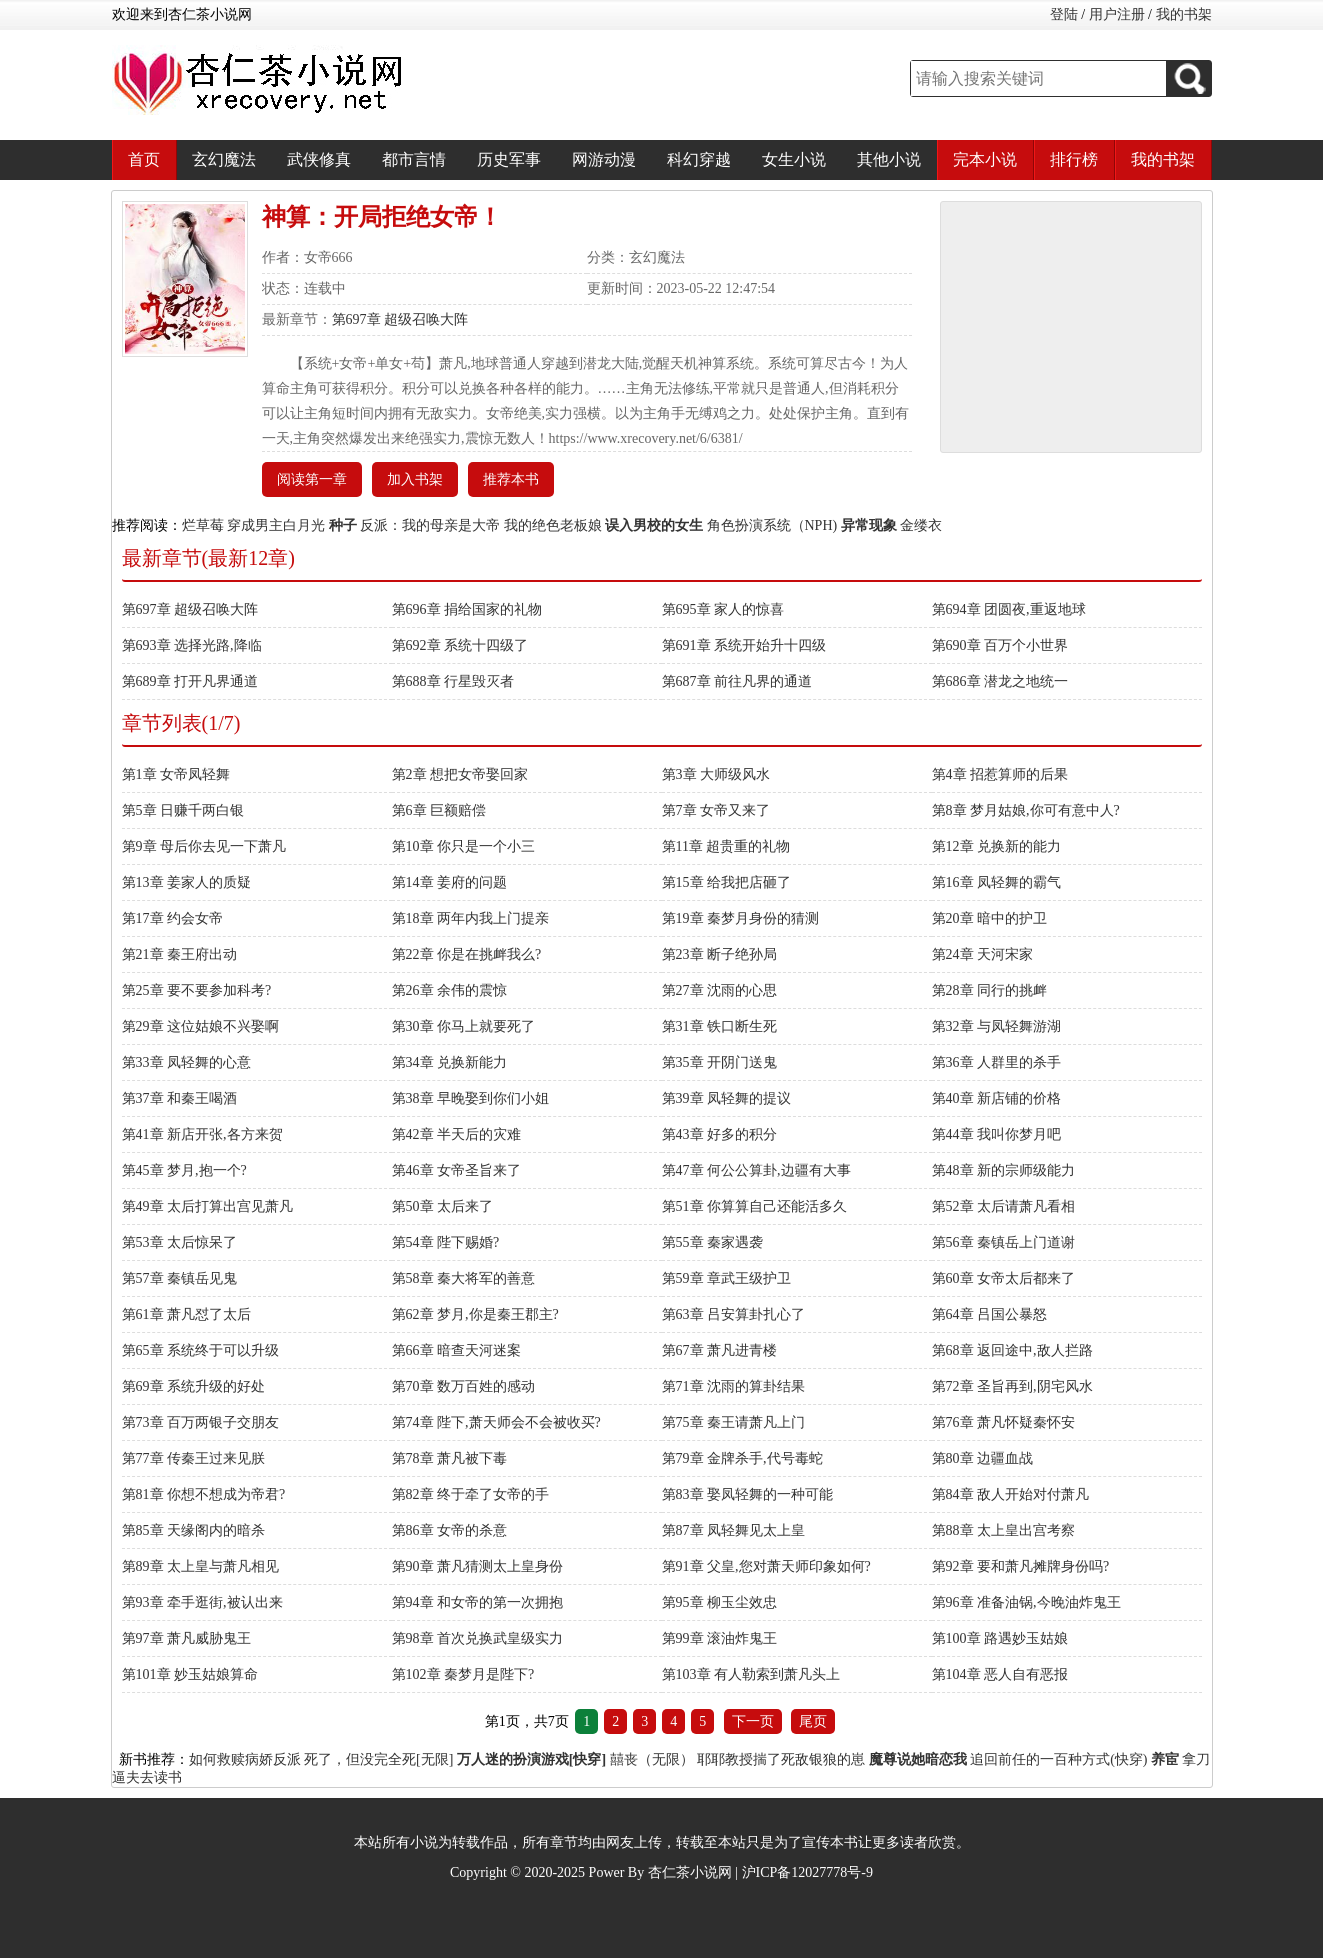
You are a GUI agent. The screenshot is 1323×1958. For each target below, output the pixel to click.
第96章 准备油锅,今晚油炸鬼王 (1026, 1602)
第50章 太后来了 (443, 1206)
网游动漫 (604, 159)
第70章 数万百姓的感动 (464, 1386)
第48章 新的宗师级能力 (1004, 1170)
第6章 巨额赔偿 (439, 810)
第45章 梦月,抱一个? (184, 1170)
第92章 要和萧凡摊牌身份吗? (1021, 1566)
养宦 (1165, 1759)
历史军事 (509, 159)
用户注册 (1117, 14)
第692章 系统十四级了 (460, 645)
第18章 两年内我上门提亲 (471, 918)
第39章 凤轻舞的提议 (727, 1098)
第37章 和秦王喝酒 (180, 1098)
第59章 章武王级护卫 (727, 1278)
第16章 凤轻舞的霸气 (997, 882)
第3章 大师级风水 (716, 774)
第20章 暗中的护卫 (990, 918)
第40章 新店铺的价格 (997, 1098)
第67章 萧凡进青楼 (720, 1350)
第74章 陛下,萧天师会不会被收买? (496, 1422)
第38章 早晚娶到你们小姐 (471, 1098)
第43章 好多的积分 (720, 1134)
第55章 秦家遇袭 (713, 1242)
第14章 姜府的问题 (450, 882)
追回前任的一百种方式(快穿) (1058, 1759)
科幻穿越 (699, 159)
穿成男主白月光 (276, 525)
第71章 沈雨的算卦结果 (734, 1386)
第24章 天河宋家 (983, 954)
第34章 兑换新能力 (450, 1062)
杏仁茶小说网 (690, 1872)
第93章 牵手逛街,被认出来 (202, 1602)
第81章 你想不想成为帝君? (204, 1494)
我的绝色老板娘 (553, 525)
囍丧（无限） (652, 1759)
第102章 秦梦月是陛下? (463, 1674)
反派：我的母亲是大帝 (430, 525)
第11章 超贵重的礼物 (726, 846)
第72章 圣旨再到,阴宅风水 (1012, 1386)
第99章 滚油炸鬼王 (720, 1638)
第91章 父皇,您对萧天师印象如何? (766, 1566)
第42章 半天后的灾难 (457, 1134)
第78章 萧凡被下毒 (450, 1458)
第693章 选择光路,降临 (192, 645)
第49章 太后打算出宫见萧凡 (208, 1206)
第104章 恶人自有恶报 (1000, 1674)
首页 (144, 159)
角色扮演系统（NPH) (772, 525)
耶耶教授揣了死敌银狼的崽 (781, 1759)
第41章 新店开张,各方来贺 (202, 1134)
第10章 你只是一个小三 (464, 846)
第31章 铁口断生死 (720, 1026)
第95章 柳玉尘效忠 (720, 1602)
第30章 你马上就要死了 (464, 1026)
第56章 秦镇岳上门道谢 (1004, 1242)
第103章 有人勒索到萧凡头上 (751, 1674)
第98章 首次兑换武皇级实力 (478, 1638)
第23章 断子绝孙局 (720, 954)
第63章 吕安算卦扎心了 (734, 1314)
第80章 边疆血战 (983, 1458)
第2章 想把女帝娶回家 (460, 774)
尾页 (813, 1721)
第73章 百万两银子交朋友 (201, 1422)
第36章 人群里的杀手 (997, 1062)
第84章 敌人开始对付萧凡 (1011, 1494)
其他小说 (889, 159)
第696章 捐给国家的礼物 (467, 609)
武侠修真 (319, 159)
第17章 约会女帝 (173, 918)
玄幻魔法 (224, 159)
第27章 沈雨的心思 (720, 990)
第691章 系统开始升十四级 (744, 645)
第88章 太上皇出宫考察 (1004, 1530)
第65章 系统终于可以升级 (201, 1350)
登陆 (1064, 14)
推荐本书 (511, 479)
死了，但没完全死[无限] (378, 1759)
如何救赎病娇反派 (245, 1759)
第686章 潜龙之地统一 (1000, 681)
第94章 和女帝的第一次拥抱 (478, 1602)
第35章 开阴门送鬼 (720, 1062)
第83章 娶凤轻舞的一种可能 (748, 1494)
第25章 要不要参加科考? (197, 990)
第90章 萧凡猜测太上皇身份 (478, 1566)
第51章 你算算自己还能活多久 (755, 1206)
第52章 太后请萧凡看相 (1004, 1206)
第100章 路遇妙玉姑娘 (1000, 1638)
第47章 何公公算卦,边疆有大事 (756, 1170)
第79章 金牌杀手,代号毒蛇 (742, 1458)
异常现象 (869, 525)
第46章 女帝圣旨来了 (457, 1170)
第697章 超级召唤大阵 (400, 319)
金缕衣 (921, 525)
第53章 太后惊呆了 (180, 1242)
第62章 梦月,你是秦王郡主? (475, 1314)
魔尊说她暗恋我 (918, 1759)
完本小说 (985, 159)
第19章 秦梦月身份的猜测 (741, 918)
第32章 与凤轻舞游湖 (997, 1026)
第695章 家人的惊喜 (723, 609)
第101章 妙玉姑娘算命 (190, 1674)
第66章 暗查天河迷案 (457, 1350)
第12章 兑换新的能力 (997, 846)
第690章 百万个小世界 (1000, 645)
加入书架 (415, 479)
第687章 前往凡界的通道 (737, 681)
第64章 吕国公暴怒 (990, 1314)
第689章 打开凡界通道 (190, 681)
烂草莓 (203, 525)
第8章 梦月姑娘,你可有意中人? (1026, 810)
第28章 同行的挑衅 (990, 990)
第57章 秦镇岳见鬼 (180, 1278)
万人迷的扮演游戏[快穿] (531, 1759)
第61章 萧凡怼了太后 (187, 1314)
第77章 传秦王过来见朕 (194, 1458)
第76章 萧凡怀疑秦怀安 (1004, 1422)
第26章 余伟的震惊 (450, 990)
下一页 (753, 1721)
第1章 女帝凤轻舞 (176, 774)
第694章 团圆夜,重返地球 (1009, 609)
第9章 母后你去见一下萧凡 (204, 846)
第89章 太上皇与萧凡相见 (201, 1566)
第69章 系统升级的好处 (194, 1386)
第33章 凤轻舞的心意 (187, 1062)
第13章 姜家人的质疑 (187, 882)
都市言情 (414, 159)
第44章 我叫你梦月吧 (997, 1134)
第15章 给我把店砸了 (727, 882)
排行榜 (1074, 159)
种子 (343, 525)
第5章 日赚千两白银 (183, 810)
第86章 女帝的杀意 (450, 1530)
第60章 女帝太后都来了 (1004, 1278)
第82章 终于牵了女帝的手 (471, 1494)
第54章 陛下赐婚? (446, 1242)
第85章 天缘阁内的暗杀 (194, 1530)
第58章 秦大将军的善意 (464, 1278)
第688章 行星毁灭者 (453, 681)
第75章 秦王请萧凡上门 (734, 1422)
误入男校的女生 (654, 525)
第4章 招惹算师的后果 (1000, 774)
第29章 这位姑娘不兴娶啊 (201, 1026)
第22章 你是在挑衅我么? (467, 954)
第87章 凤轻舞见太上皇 (734, 1530)
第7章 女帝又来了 (716, 810)
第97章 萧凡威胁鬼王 (187, 1638)
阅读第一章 (312, 479)
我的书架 (1184, 14)
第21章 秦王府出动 (180, 954)
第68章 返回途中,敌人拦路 (1012, 1350)
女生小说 (794, 159)
